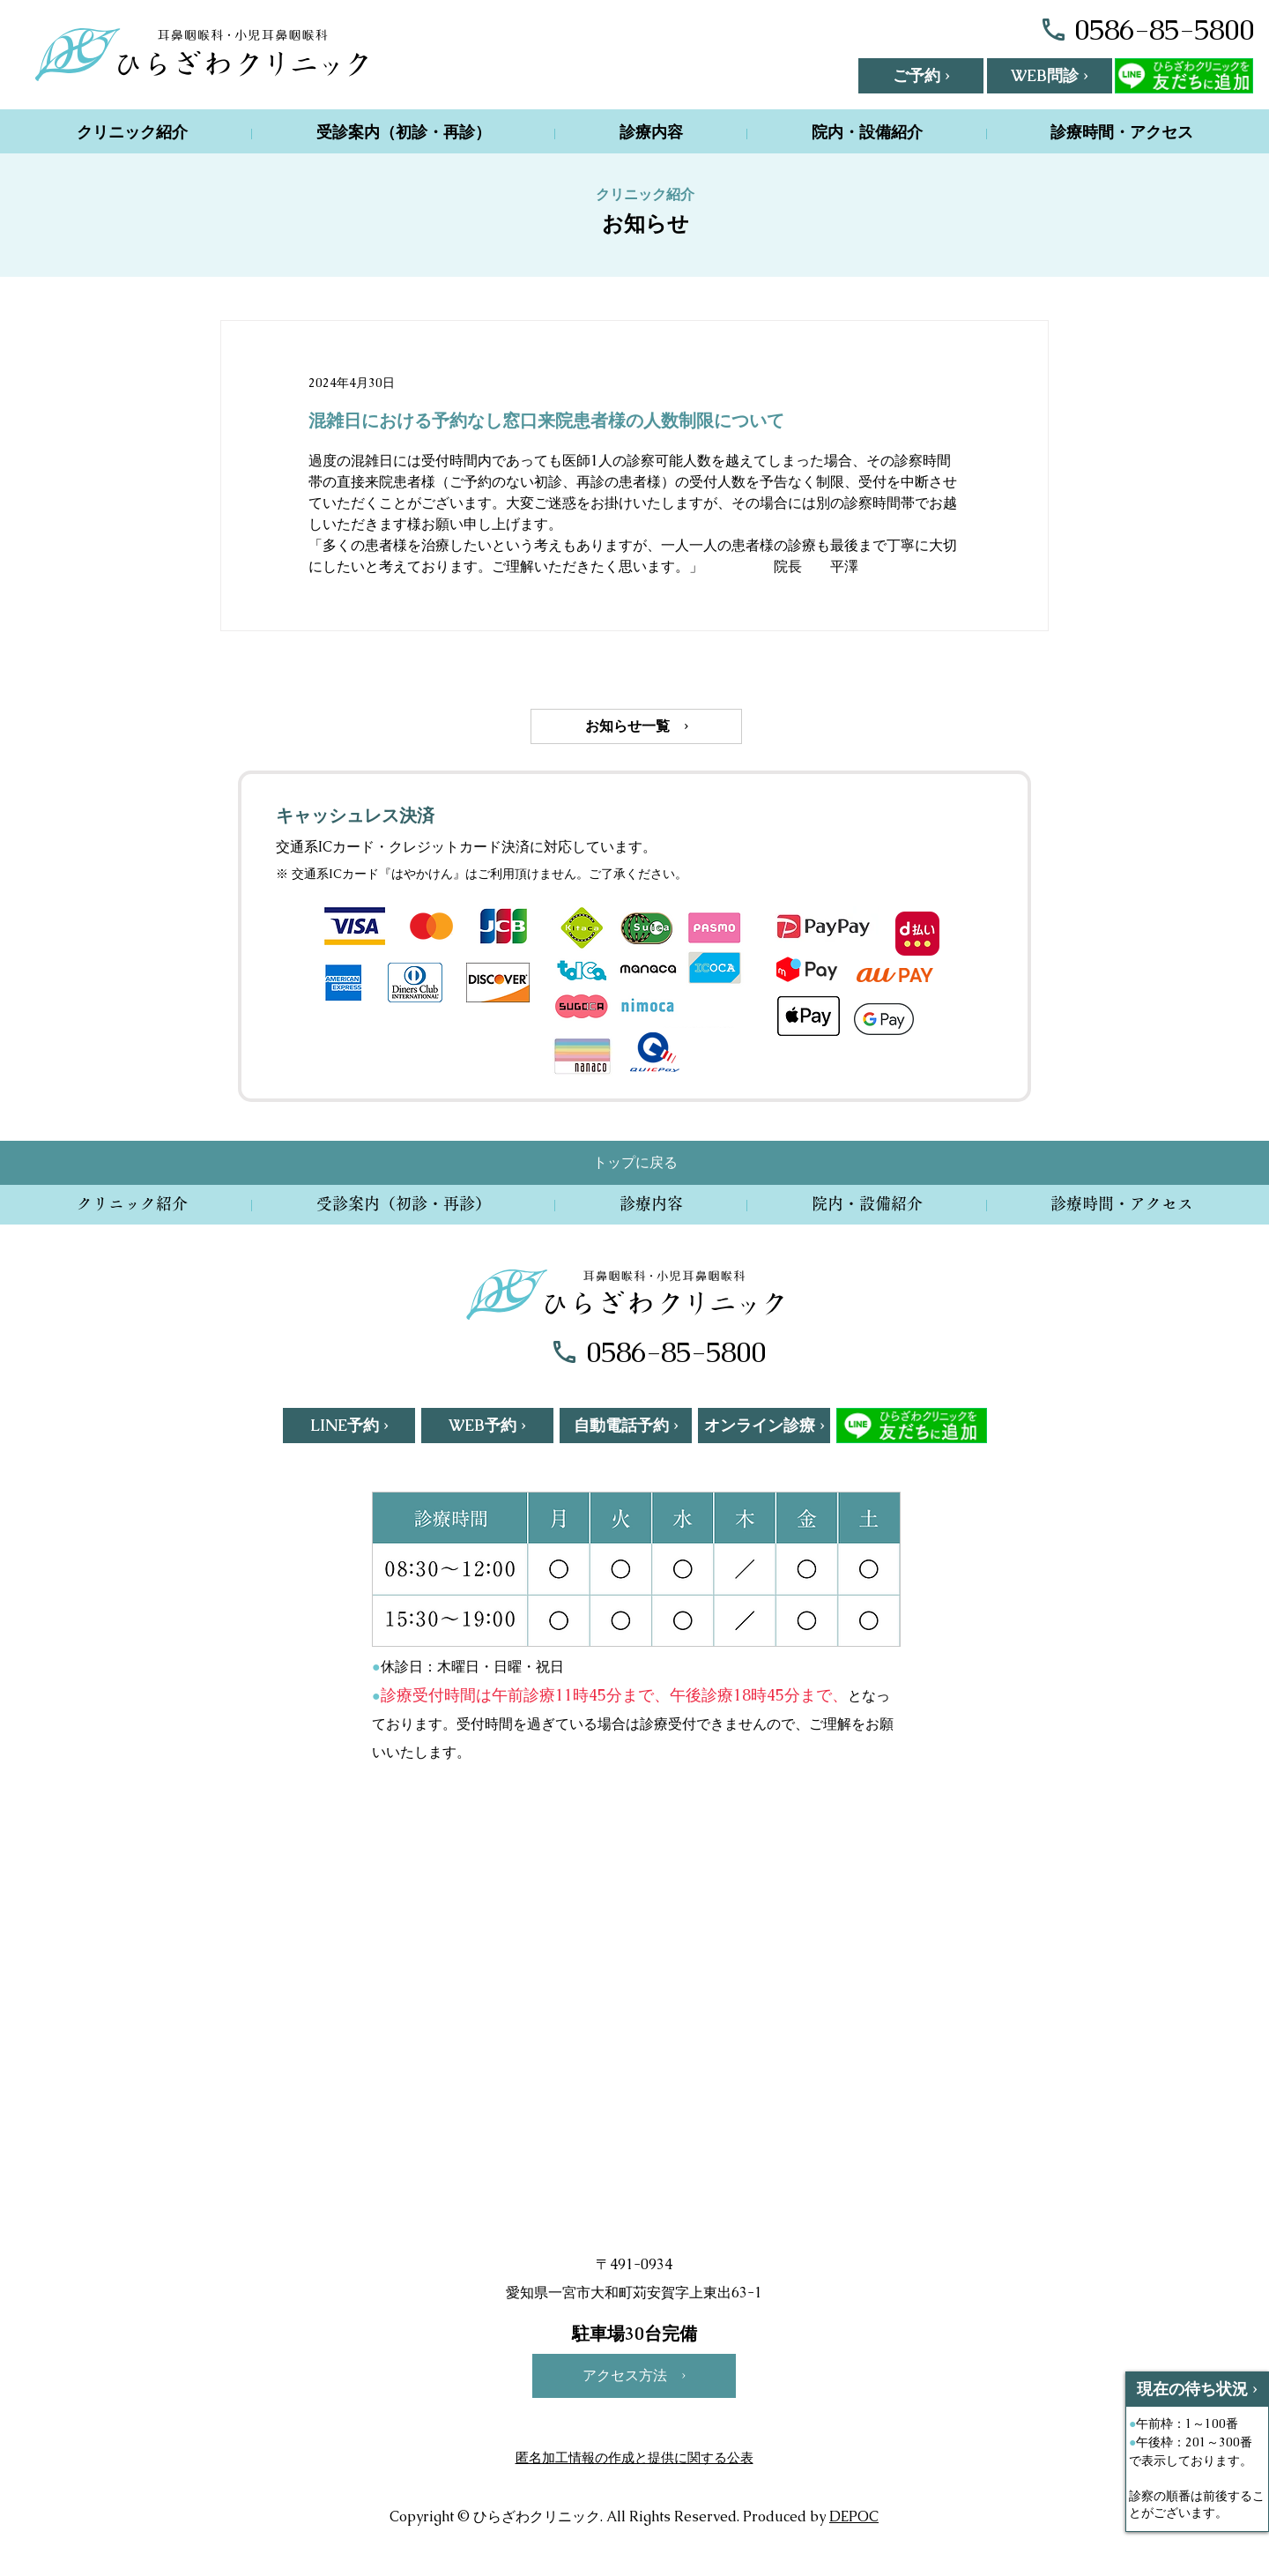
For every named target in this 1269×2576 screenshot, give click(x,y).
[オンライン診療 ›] (764, 1425)
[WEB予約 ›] (487, 1425)
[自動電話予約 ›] (626, 1425)
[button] (920, 75)
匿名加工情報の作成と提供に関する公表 (634, 2457)
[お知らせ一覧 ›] (636, 726)
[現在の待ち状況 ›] (1197, 2389)
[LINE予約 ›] (349, 1425)
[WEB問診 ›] (1049, 75)
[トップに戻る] (635, 1163)
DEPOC (854, 2516)
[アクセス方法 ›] (634, 2376)
